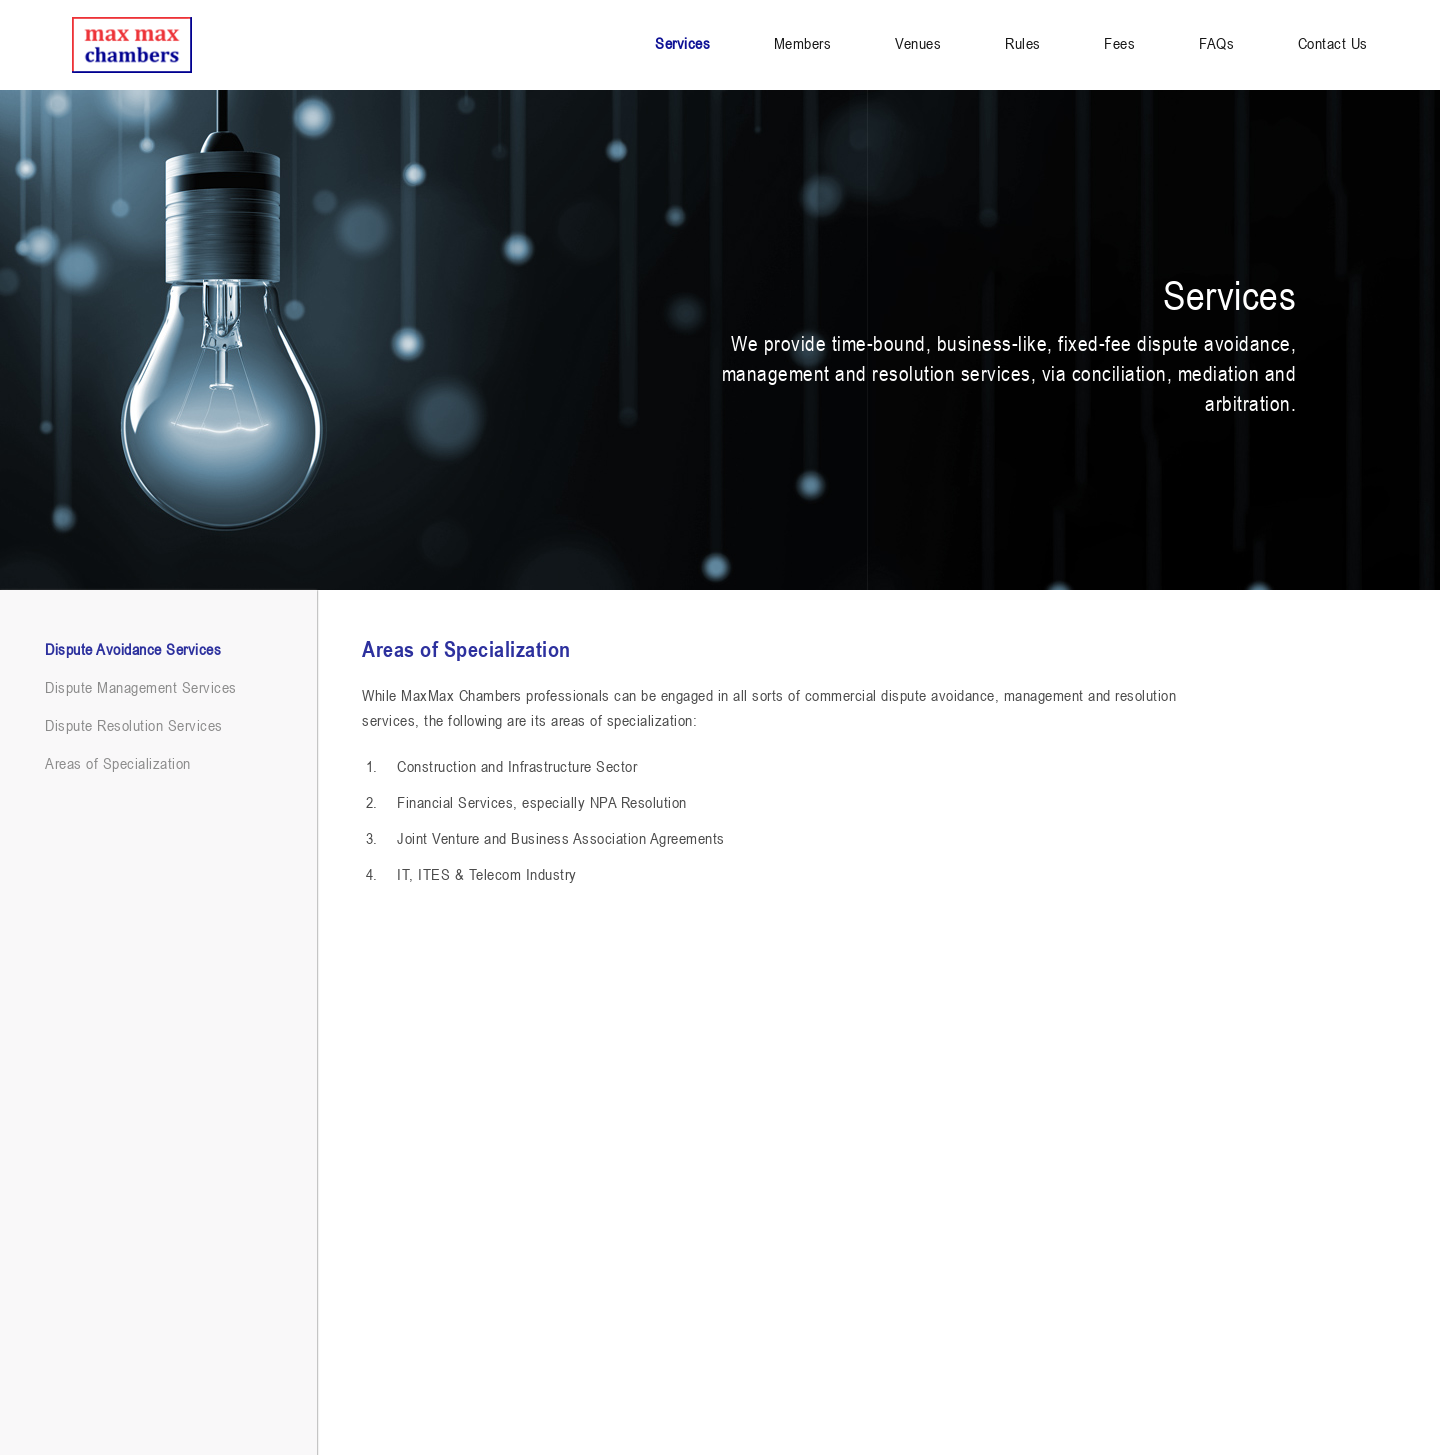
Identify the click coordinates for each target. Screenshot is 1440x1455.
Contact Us (1333, 43)
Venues (918, 43)
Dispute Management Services (141, 687)
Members (803, 43)
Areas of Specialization (118, 763)
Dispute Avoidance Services (133, 649)
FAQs (1216, 43)
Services (682, 43)
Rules (1023, 43)
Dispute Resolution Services (134, 725)
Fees (1119, 43)
